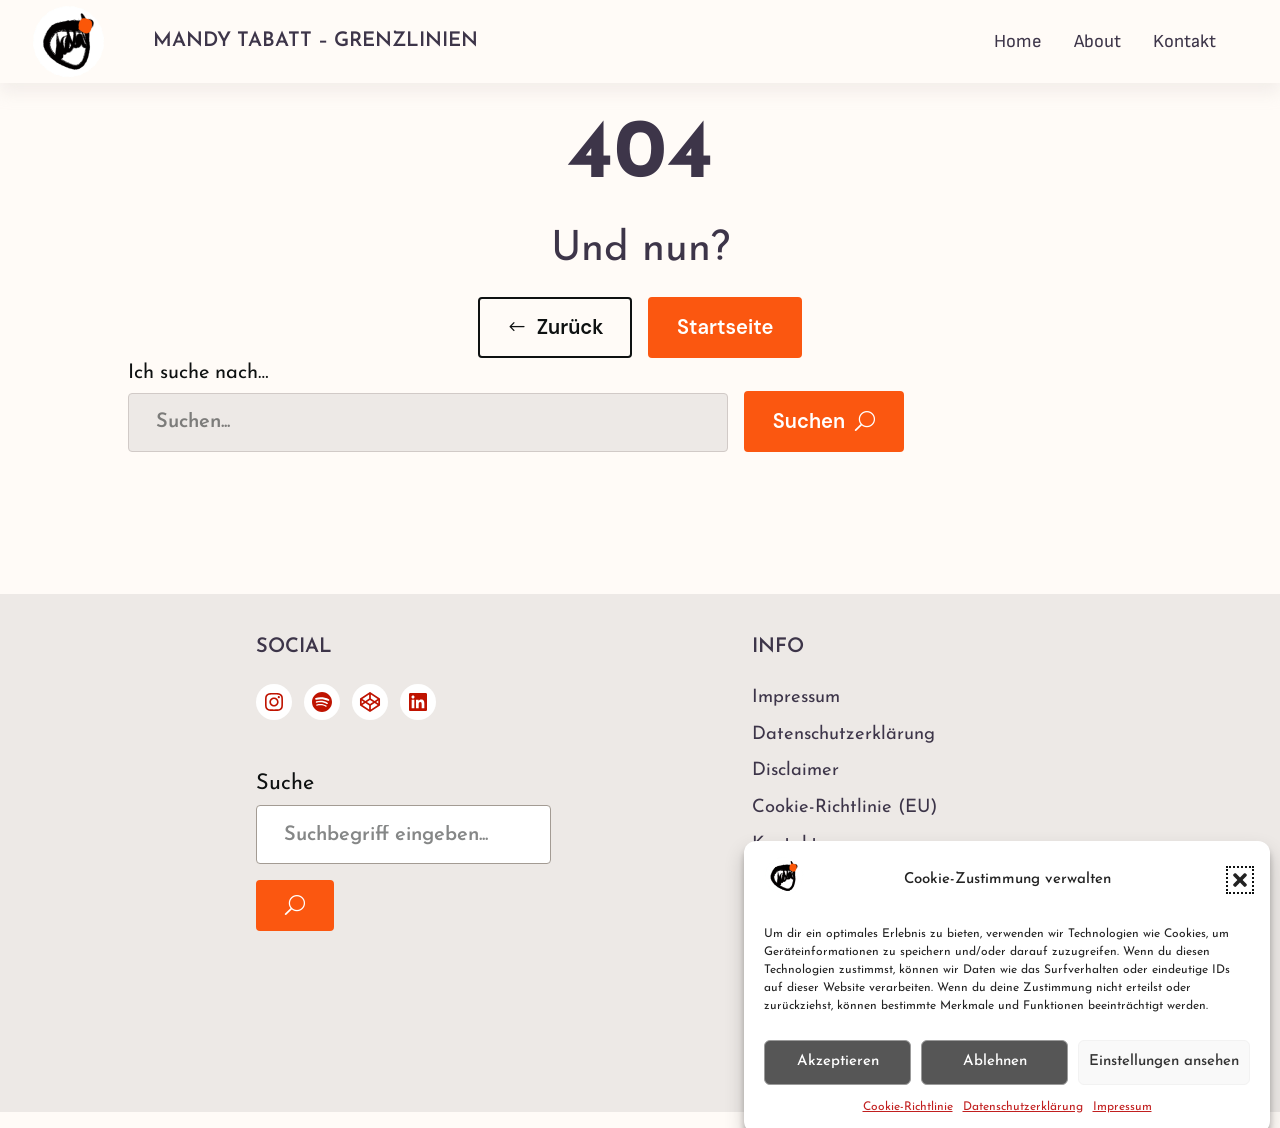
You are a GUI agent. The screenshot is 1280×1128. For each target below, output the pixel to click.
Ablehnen (995, 1070)
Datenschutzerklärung (1023, 1116)
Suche (285, 783)
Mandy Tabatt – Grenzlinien (315, 41)
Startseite (725, 327)
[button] (1240, 889)
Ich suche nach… (198, 373)
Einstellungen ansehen (1164, 1070)
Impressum (1122, 1116)
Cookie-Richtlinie (908, 1116)
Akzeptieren (838, 1070)
